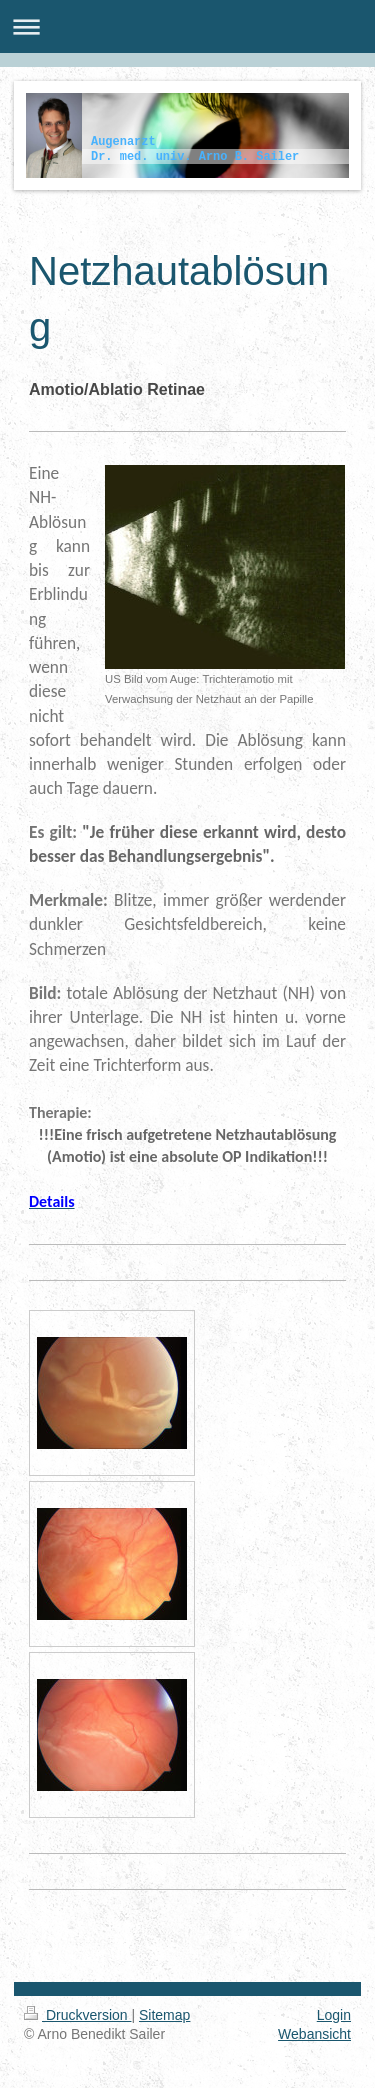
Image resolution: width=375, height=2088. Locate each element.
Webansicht (314, 2034)
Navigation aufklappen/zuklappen (187, 26)
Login (334, 2015)
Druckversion (77, 2015)
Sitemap (164, 2015)
